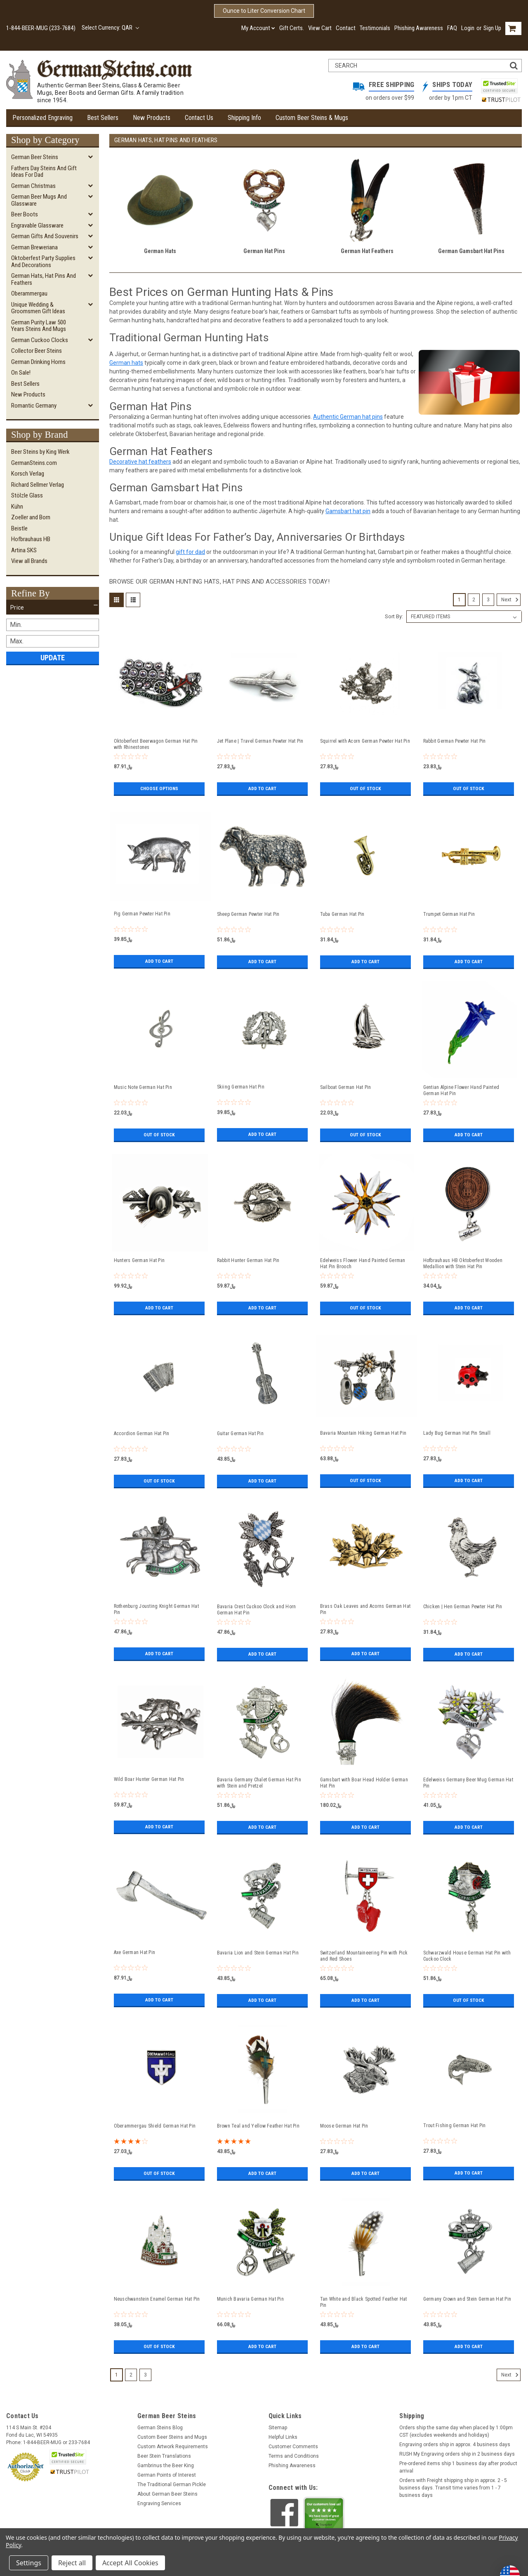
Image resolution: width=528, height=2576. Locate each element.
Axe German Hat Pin (135, 1952)
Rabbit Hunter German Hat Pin (248, 1260)
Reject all (72, 2562)
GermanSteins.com (34, 463)
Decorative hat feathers (140, 461)
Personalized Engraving (42, 118)
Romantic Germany (34, 405)
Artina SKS (24, 550)
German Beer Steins (34, 157)
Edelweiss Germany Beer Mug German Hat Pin (468, 1783)
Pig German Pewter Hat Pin (142, 914)
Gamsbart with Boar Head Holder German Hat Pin (364, 1783)
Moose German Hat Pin (344, 2126)
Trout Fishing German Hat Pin (454, 2125)
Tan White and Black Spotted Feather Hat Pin (363, 2302)
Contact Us (199, 118)
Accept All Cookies (130, 2562)
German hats (126, 362)
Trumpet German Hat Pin (449, 914)
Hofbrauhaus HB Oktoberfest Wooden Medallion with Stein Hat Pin (462, 1263)
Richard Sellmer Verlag (37, 484)
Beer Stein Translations (164, 2456)
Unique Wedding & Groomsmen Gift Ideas (38, 308)
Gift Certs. (291, 28)
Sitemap (278, 2428)
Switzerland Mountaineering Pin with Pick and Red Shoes (364, 1956)
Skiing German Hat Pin (240, 1087)
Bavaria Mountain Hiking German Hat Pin (363, 1433)
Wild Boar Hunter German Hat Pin (149, 1779)
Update (52, 657)
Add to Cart (262, 788)
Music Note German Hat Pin (143, 1087)
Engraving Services (159, 2503)
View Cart (320, 28)
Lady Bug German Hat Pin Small (456, 1433)
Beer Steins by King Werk (40, 451)
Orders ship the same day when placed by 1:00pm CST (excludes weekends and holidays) (456, 2431)
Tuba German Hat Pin (342, 914)
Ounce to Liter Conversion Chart (264, 10)
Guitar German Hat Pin (240, 1433)
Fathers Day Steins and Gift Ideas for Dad (44, 171)
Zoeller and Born (30, 517)
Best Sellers (102, 118)
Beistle (19, 528)
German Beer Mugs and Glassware (39, 200)
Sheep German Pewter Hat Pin (248, 914)
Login (467, 28)
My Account (258, 28)
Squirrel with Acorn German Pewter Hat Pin (365, 741)
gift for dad (190, 552)
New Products (151, 118)
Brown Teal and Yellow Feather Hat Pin (258, 2126)
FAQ (452, 28)
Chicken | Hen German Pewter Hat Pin (462, 1606)
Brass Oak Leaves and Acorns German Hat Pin (365, 1609)
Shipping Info (244, 118)
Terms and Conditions (294, 2456)
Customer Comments (293, 2446)
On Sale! (21, 372)
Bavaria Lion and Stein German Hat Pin (258, 1953)
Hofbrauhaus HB (30, 539)
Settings (28, 2562)
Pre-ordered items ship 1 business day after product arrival (458, 2467)
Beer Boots (24, 214)
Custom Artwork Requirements (172, 2446)
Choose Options (159, 788)
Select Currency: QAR (110, 27)
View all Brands (29, 561)
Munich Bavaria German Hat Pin (250, 2299)
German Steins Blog (160, 2428)
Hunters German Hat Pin (139, 1260)
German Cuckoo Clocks (39, 340)
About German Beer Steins (167, 2494)
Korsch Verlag (27, 473)
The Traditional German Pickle (171, 2484)
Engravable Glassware (37, 225)
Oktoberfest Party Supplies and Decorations (43, 261)
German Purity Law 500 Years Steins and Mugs (38, 326)
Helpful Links (283, 2437)
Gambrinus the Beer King (165, 2465)
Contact (346, 28)
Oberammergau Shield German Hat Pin (155, 2126)
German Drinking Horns (38, 362)
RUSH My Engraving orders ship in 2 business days (457, 2454)
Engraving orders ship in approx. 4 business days (454, 2444)
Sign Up (492, 28)
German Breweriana (34, 247)
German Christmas (33, 186)
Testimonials (375, 28)
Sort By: (394, 616)
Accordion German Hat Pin (142, 1433)
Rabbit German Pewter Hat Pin (454, 741)
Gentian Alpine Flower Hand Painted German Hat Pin (461, 1090)
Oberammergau (29, 293)
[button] (52, 608)
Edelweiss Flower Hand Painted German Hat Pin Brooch (362, 1263)
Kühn (17, 506)
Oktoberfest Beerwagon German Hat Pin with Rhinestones (156, 744)
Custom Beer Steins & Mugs (312, 118)
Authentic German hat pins (348, 416)
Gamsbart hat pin (347, 511)
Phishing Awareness (418, 28)
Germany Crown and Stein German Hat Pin (467, 2299)
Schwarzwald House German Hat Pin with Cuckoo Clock (467, 1956)
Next (511, 600)
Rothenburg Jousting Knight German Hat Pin (156, 1609)
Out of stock (365, 788)
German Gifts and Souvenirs (44, 236)
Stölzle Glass (27, 495)
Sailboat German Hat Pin (345, 1087)
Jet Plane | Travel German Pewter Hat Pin (260, 741)
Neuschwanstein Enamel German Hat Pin (157, 2299)
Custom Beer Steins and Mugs (172, 2437)
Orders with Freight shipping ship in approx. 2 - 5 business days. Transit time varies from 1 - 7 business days (453, 2487)
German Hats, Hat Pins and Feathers (43, 279)
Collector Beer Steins (36, 350)
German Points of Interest (166, 2475)
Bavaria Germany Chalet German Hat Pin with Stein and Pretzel (259, 1783)
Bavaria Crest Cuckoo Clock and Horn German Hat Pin (256, 1610)
